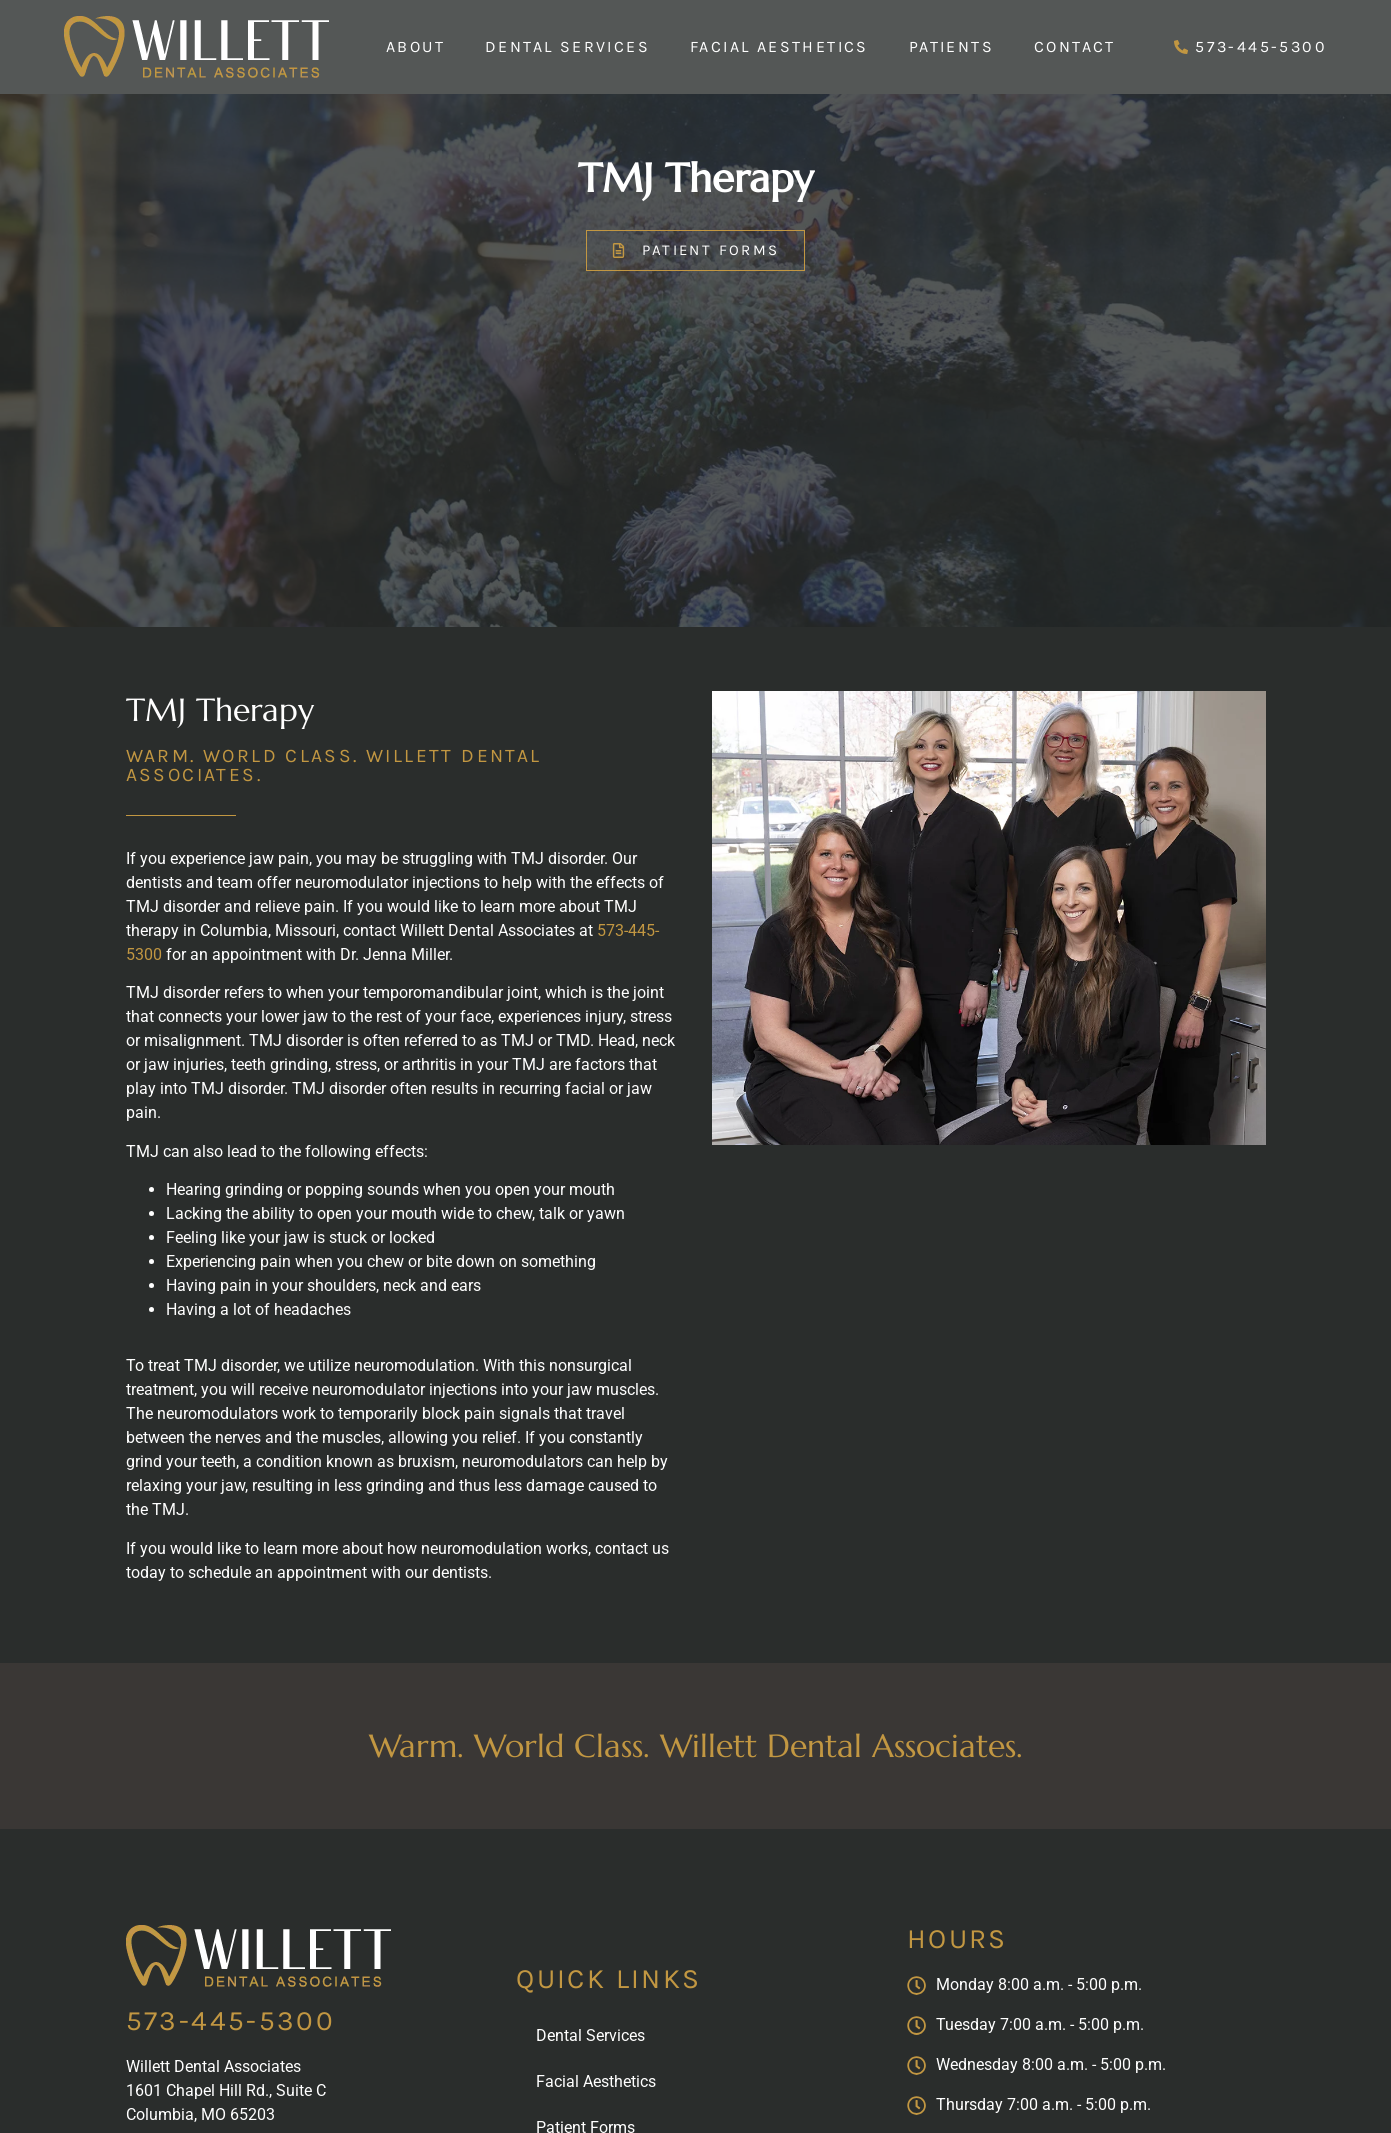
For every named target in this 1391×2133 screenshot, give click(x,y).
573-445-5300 (231, 2020)
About (415, 46)
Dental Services (567, 46)
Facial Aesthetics (779, 46)
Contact (1075, 46)
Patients (951, 46)
